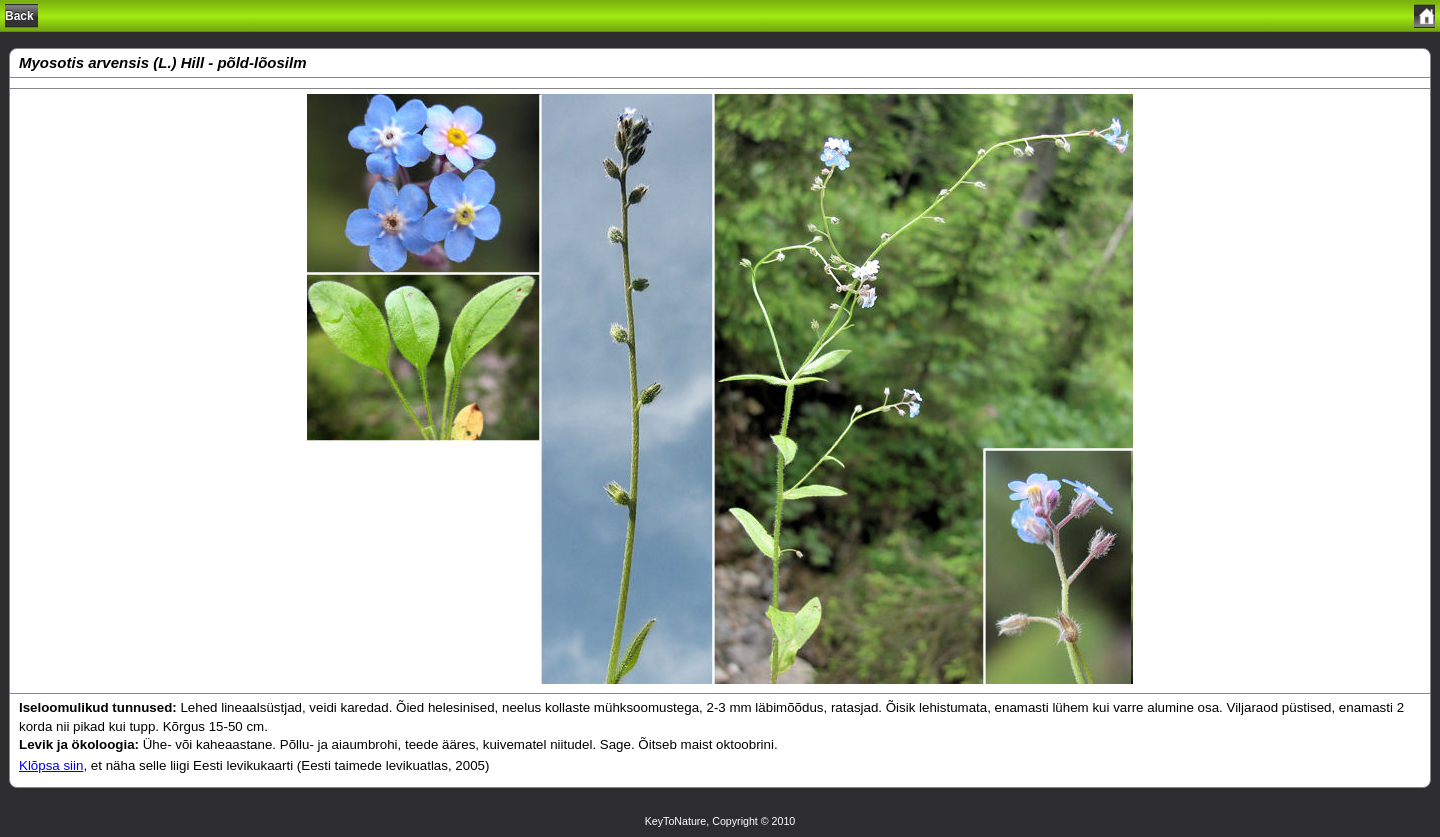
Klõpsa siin (51, 765)
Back (19, 16)
